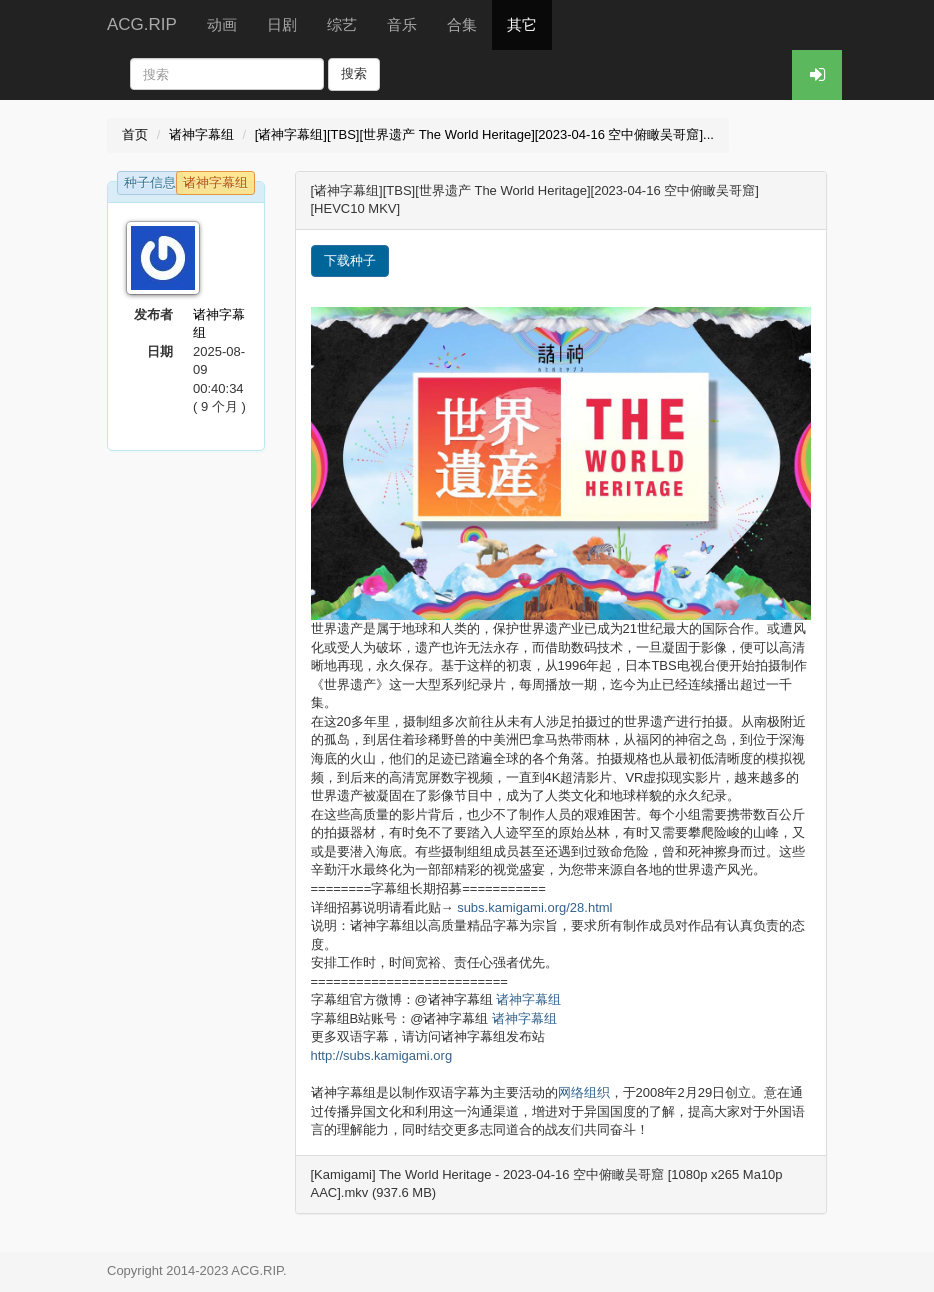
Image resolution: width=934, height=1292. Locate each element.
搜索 (354, 73)
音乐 (402, 24)
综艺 (342, 24)
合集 (462, 24)
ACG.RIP (142, 24)
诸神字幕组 (201, 134)
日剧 (282, 24)
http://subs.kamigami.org (382, 1055)
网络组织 (584, 1092)
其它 (522, 24)
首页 (135, 134)
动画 (222, 24)
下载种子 (350, 260)
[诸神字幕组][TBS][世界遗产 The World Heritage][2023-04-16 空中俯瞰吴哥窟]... (484, 134)
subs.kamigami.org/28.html (534, 907)
